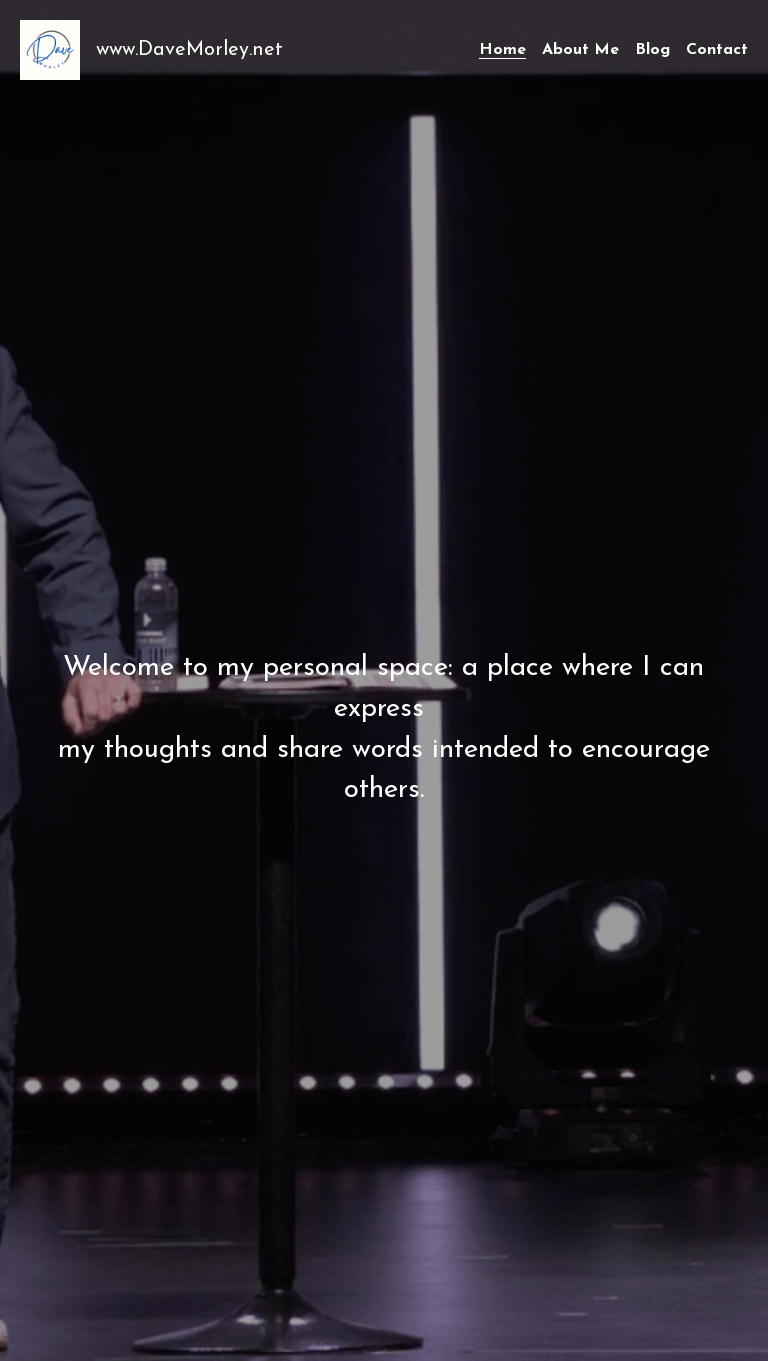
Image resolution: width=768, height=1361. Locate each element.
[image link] (50, 48)
